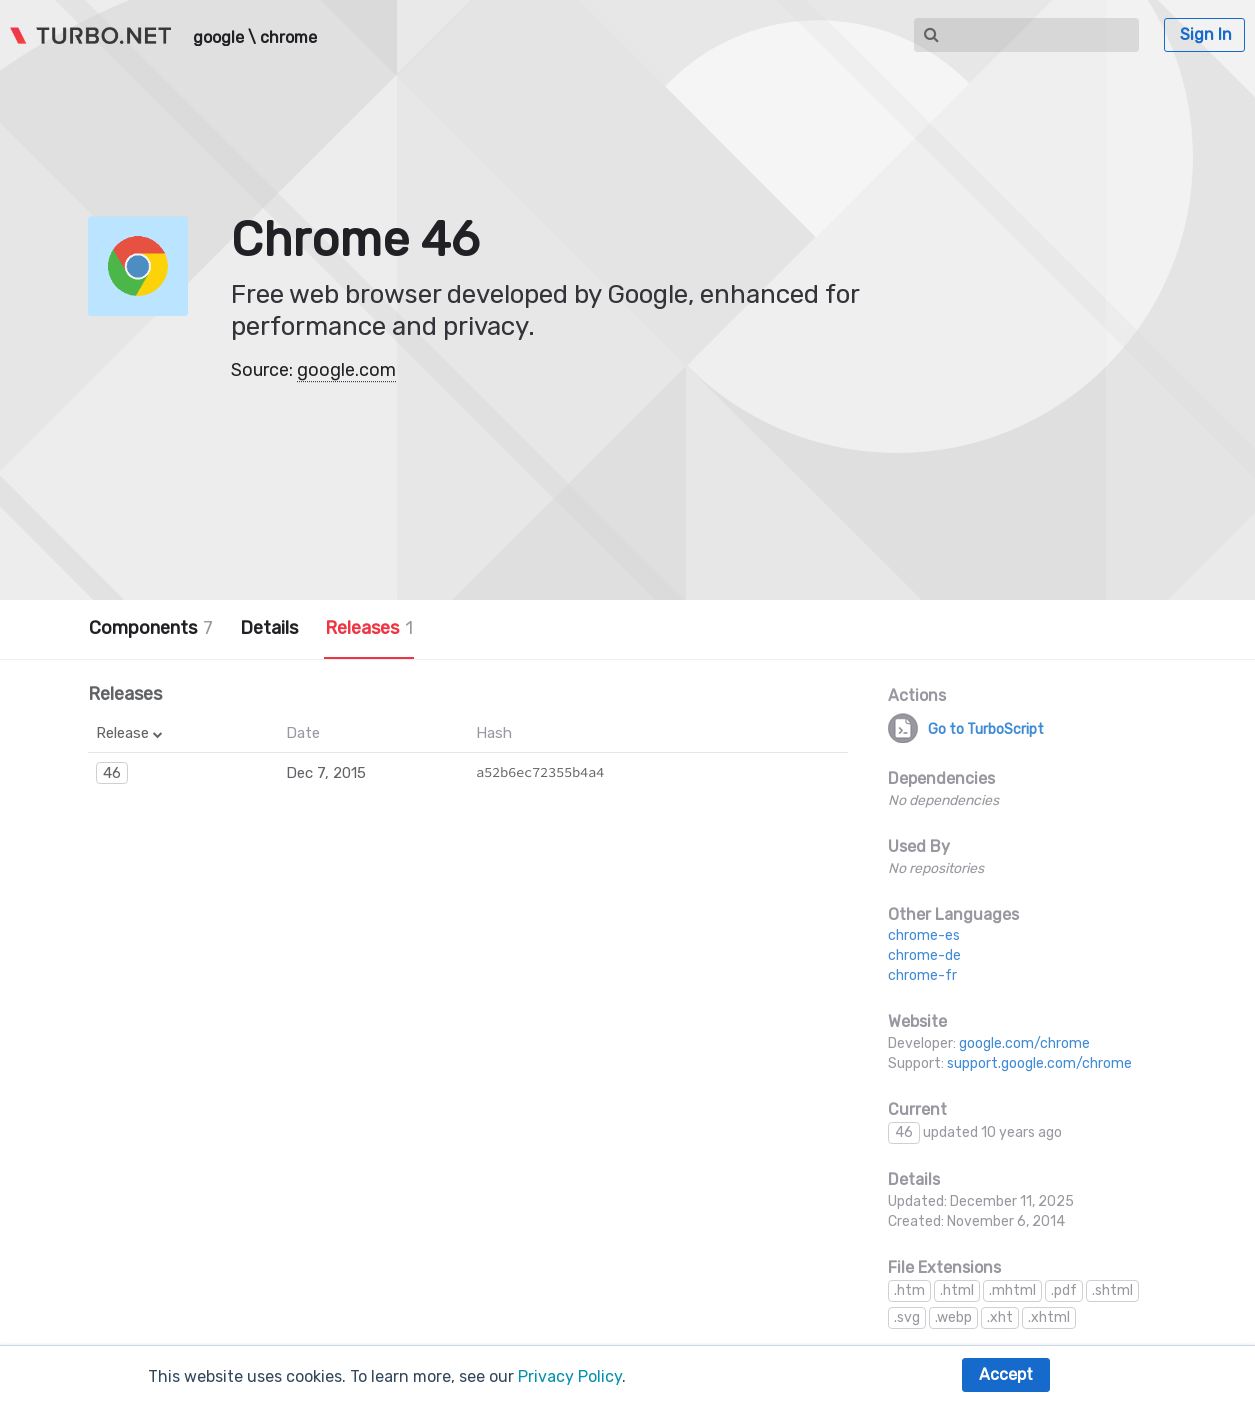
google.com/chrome (1024, 1043)
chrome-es (924, 935)
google (218, 38)
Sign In (1206, 34)
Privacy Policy (570, 1376)
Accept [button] (1006, 1374)
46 (112, 773)
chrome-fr (922, 975)
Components (151, 628)
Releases (369, 628)
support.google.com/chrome (1039, 1063)
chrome (288, 38)
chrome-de (924, 955)
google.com (346, 370)
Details (269, 628)
